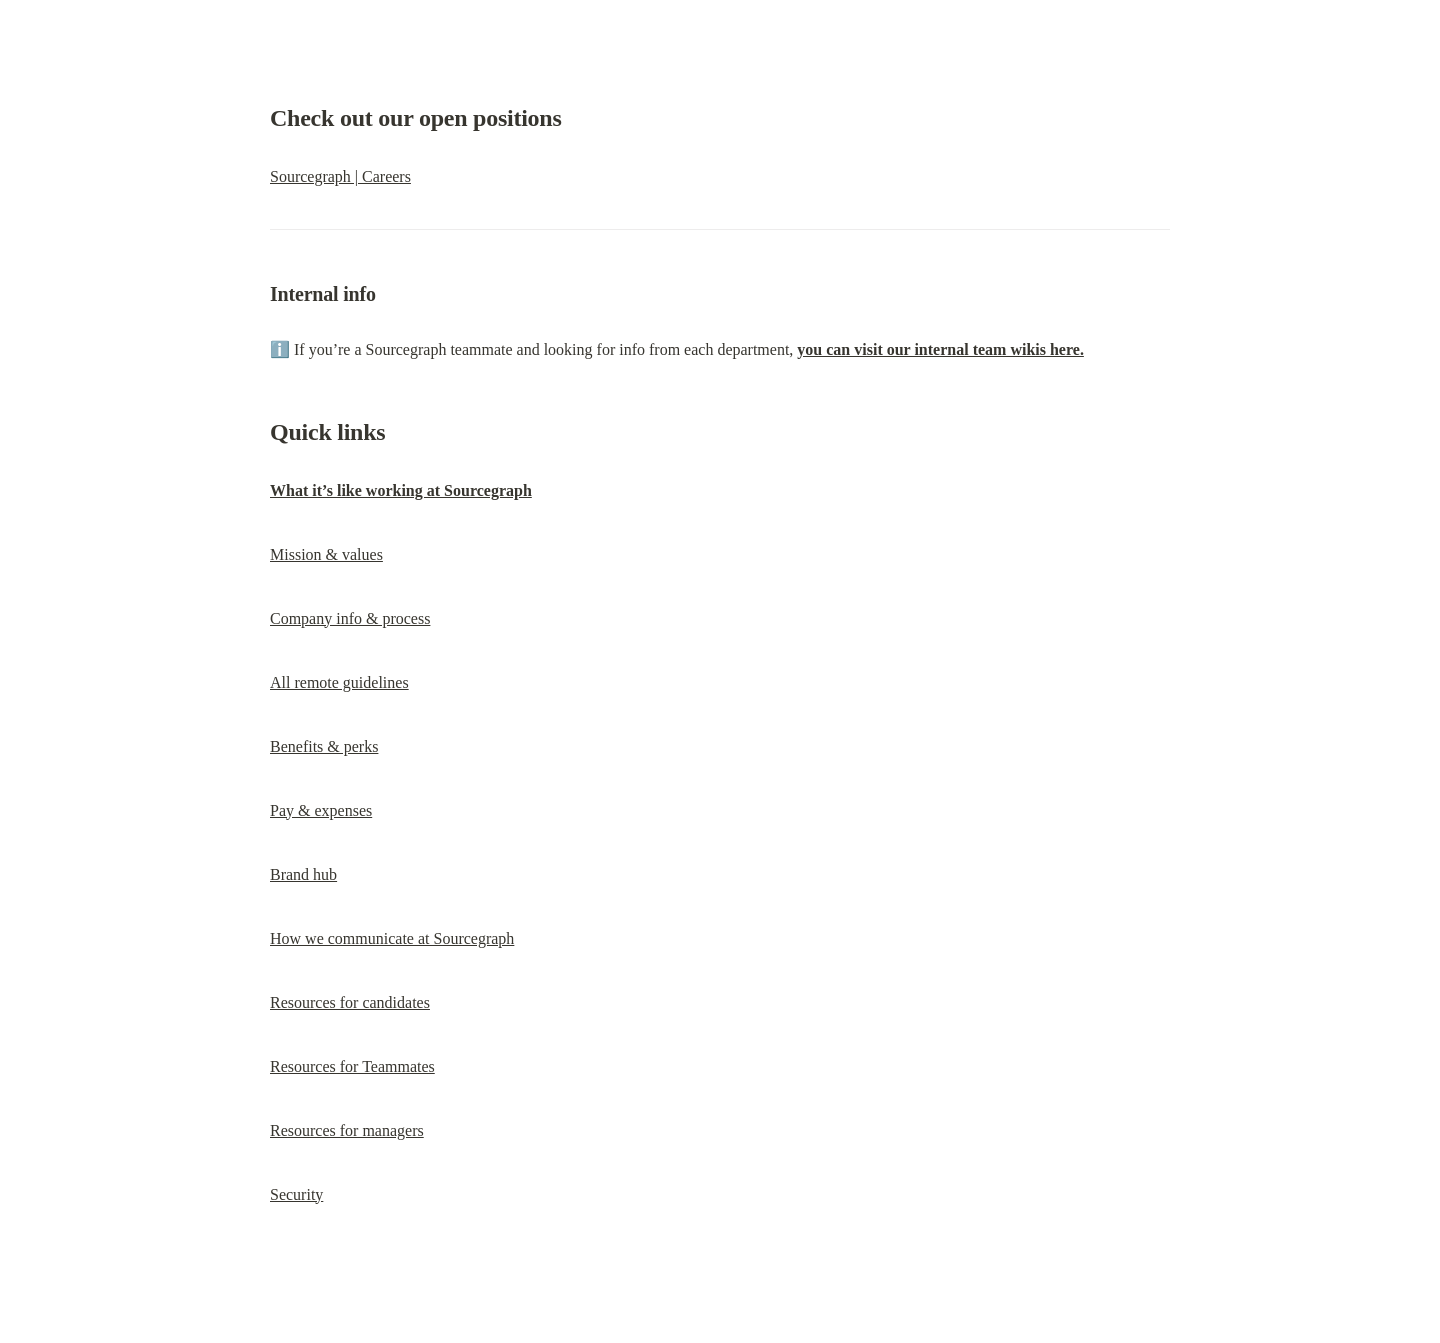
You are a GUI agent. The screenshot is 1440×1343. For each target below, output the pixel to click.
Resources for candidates (350, 1002)
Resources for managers (347, 1130)
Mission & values (326, 554)
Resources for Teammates (352, 1066)
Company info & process (350, 618)
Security (296, 1194)
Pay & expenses (321, 810)
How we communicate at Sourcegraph (392, 938)
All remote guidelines (339, 682)
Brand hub (303, 874)
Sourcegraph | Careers (340, 176)
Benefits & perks (324, 746)
